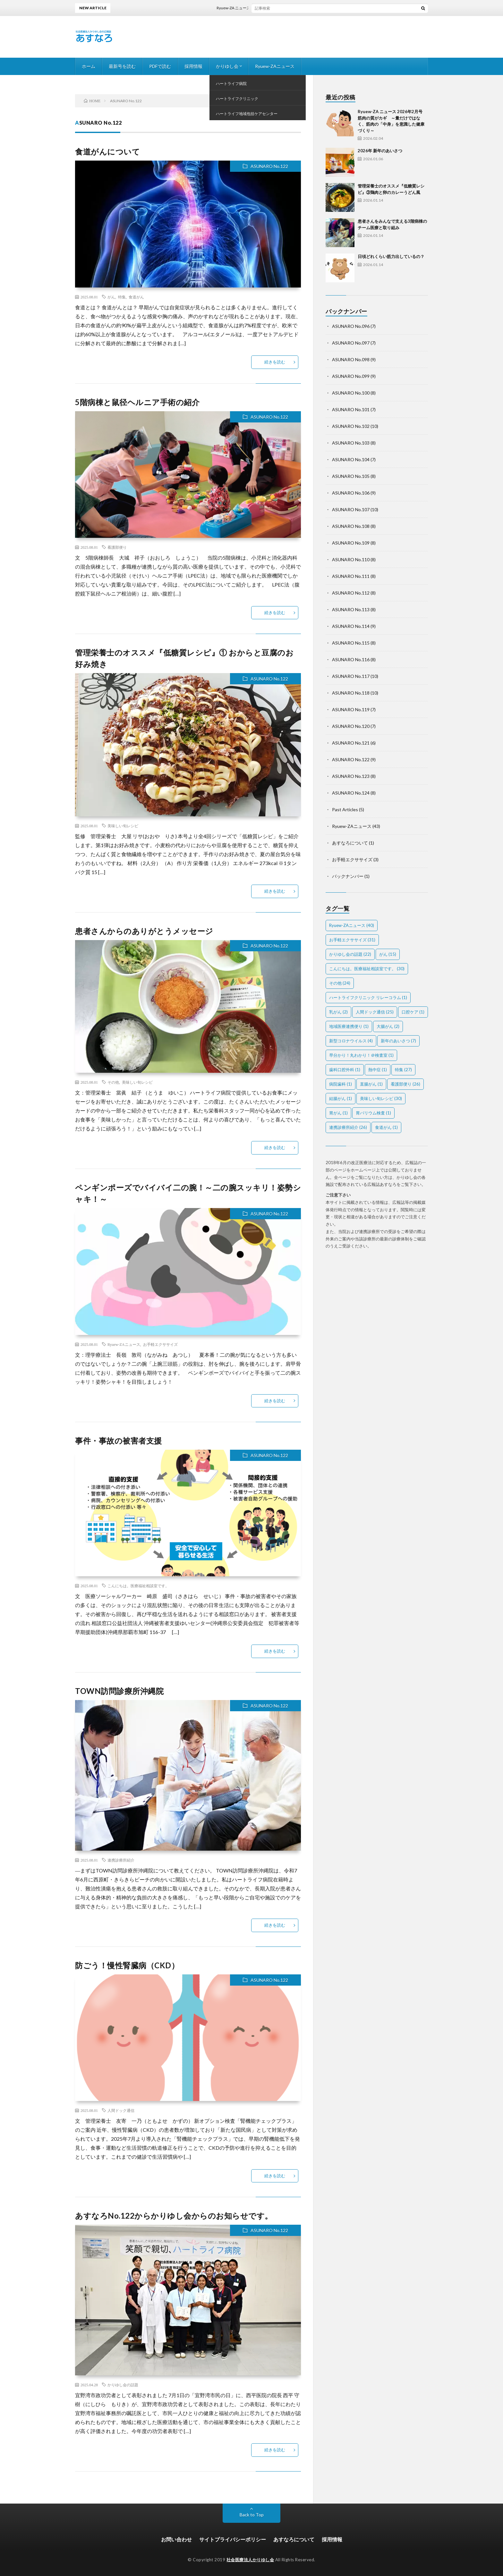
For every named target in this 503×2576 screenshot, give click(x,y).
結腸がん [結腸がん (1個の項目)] (340, 1098)
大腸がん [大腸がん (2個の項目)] (388, 1026)
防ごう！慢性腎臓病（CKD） (127, 1965)
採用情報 (193, 66)
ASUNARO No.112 (351, 593)
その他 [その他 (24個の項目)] (339, 983)
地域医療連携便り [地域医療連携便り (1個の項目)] (349, 1026)
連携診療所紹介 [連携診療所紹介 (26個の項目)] (348, 1127)
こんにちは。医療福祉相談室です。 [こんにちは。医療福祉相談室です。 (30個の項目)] (367, 968)
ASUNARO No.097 (351, 343)
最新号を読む (122, 66)
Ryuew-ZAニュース (274, 66)
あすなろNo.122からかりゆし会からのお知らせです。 (174, 2215)
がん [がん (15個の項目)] (387, 954)
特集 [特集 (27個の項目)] (403, 1069)
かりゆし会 (227, 66)
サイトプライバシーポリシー (232, 2539)
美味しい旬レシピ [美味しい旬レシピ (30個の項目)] (381, 1098)
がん (111, 297)
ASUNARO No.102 (351, 426)
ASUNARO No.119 (351, 709)
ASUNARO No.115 (351, 643)
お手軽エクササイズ (160, 1344)
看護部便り (117, 547)
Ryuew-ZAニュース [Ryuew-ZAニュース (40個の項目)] (351, 925)
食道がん (136, 297)
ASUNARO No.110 (351, 559)
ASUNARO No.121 (351, 743)
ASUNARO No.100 (351, 393)
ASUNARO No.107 (351, 509)
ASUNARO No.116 (351, 659)
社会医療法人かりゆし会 (250, 2559)
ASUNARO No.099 (351, 376)
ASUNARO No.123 (351, 776)
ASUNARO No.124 (351, 793)
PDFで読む (160, 66)
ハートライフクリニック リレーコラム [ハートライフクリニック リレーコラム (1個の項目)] (368, 997)
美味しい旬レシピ (122, 826)
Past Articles (345, 809)
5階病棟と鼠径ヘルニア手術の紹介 (137, 402)
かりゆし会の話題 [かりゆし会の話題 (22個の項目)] (350, 954)
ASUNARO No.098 (351, 359)
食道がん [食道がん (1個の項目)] (386, 1127)
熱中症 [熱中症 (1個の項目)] (377, 1069)
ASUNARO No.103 (351, 443)
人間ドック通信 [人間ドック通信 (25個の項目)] (375, 1011)
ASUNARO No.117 (351, 676)
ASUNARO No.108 (351, 526)
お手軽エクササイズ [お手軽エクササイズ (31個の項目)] (352, 939)
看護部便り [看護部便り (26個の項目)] (405, 1084)
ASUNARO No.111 (351, 576)
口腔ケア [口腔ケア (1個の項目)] (413, 1011)
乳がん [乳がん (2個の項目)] (338, 1011)
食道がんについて (107, 151)
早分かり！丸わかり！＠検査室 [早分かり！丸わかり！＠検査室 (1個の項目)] (361, 1055)
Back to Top (252, 2514)
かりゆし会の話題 (122, 2385)
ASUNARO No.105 (351, 476)
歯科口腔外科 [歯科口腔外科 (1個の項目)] (344, 1069)
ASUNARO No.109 (351, 543)
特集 (122, 297)
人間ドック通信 (120, 2110)
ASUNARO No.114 (351, 626)
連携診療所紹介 (120, 1860)
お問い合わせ (176, 2539)
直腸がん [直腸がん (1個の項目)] (371, 1084)
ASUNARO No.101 (351, 409)
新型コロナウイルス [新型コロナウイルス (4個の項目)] (351, 1040)
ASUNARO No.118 (351, 693)
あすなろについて (350, 843)
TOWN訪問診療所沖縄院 (119, 1691)
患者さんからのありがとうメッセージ (144, 931)
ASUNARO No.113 (351, 609)
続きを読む (274, 361)
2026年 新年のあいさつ (380, 150)
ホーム (88, 66)
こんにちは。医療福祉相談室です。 (138, 1586)
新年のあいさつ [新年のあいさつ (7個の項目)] (398, 1040)
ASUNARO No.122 (269, 166)
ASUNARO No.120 (351, 726)
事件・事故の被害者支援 (118, 1440)
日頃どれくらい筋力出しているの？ (391, 256)
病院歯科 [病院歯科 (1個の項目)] (340, 1084)
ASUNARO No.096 (351, 326)
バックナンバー (347, 876)
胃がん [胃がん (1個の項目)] (338, 1112)
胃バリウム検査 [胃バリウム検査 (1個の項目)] (373, 1112)
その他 (113, 1082)
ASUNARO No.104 (351, 459)
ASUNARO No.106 (351, 493)
